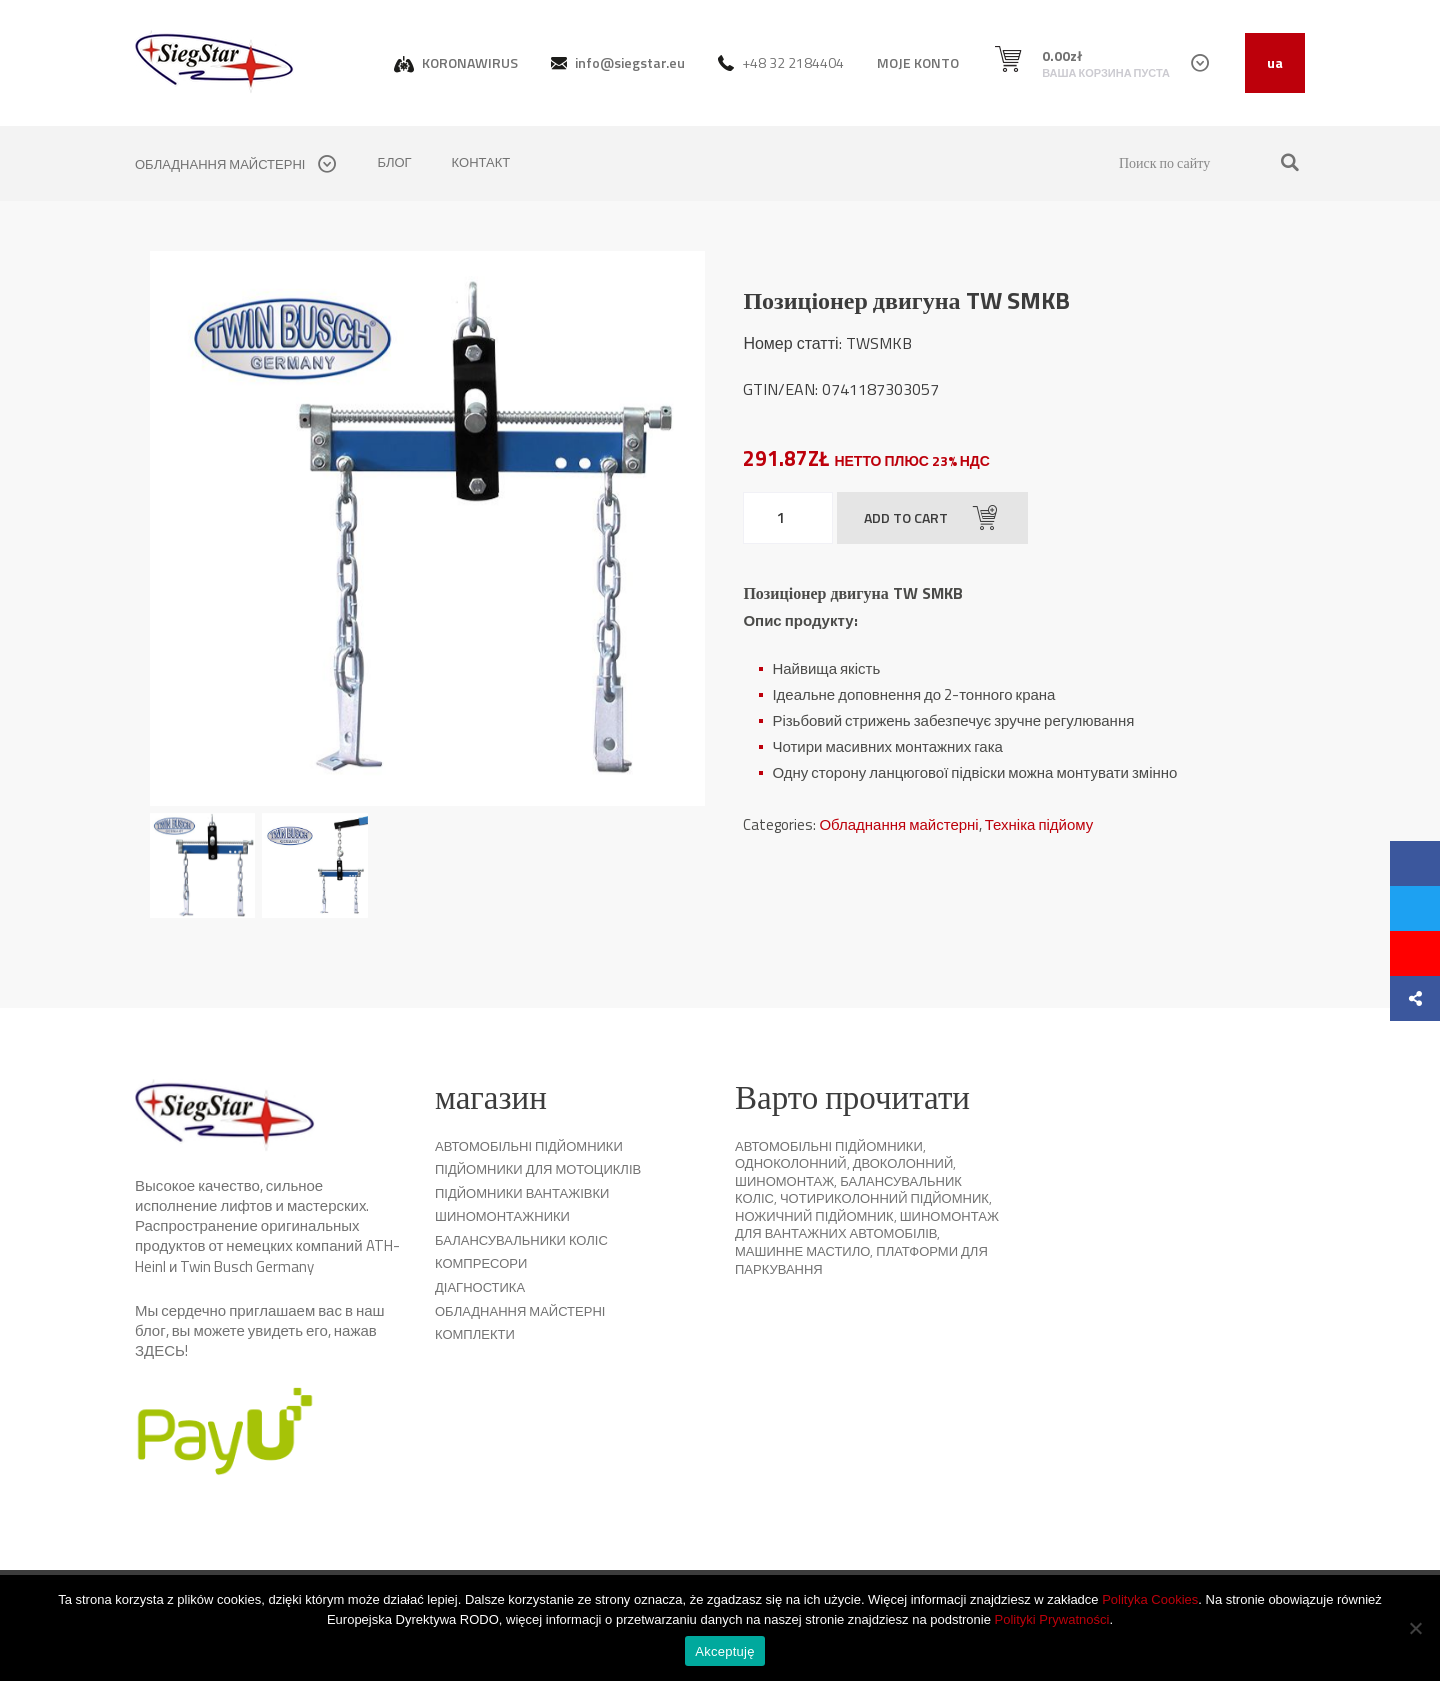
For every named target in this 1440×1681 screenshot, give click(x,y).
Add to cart (931, 518)
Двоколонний (903, 1163)
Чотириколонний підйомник (884, 1198)
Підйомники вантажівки (522, 1193)
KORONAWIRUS (456, 62)
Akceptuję (724, 1651)
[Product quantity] (788, 518)
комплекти (475, 1334)
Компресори (481, 1263)
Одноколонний (791, 1163)
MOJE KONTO (918, 62)
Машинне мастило (802, 1251)
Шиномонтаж (784, 1181)
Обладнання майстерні (898, 824)
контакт (481, 162)
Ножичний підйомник (814, 1216)
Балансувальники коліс (521, 1240)
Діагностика (480, 1287)
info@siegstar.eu (618, 62)
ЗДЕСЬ (160, 1350)
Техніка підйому (1039, 824)
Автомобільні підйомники (529, 1146)
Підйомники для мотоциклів (538, 1169)
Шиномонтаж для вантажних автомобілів (867, 1225)
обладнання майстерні (236, 164)
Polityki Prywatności (1052, 1619)
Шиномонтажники (502, 1216)
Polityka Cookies (1150, 1599)
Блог (394, 162)
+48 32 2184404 (781, 62)
